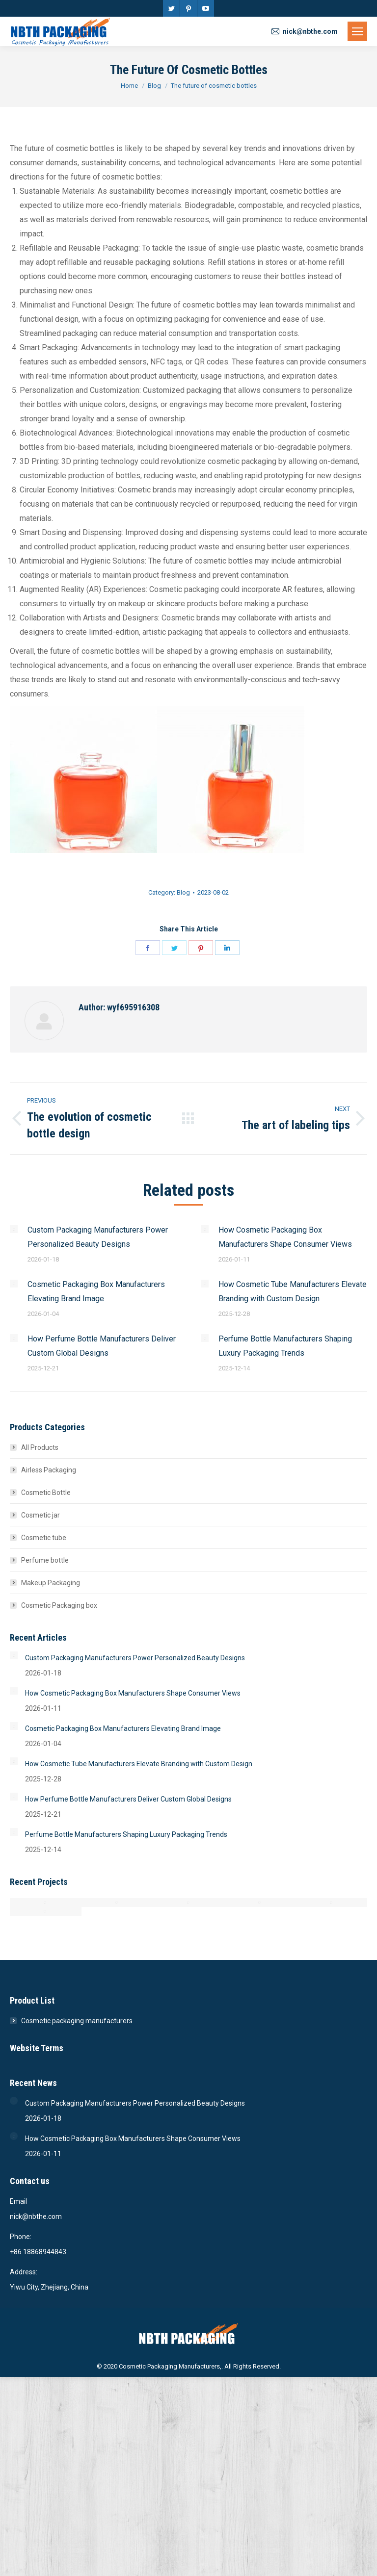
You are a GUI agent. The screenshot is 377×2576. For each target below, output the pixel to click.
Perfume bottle (45, 1560)
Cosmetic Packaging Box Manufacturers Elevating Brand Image (96, 1291)
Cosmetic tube (43, 1538)
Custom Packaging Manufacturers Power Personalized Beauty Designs (97, 1237)
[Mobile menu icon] (357, 31)
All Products (39, 1447)
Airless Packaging (48, 1470)
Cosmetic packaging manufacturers (77, 2021)
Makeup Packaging (50, 1583)
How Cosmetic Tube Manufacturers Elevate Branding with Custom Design (292, 1291)
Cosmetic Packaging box (59, 1605)
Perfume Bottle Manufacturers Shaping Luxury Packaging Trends (285, 1346)
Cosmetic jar (40, 1515)
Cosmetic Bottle (46, 1492)
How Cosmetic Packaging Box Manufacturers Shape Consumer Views (285, 1237)
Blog (183, 892)
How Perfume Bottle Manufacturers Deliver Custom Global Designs (101, 1346)
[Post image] (14, 1229)
